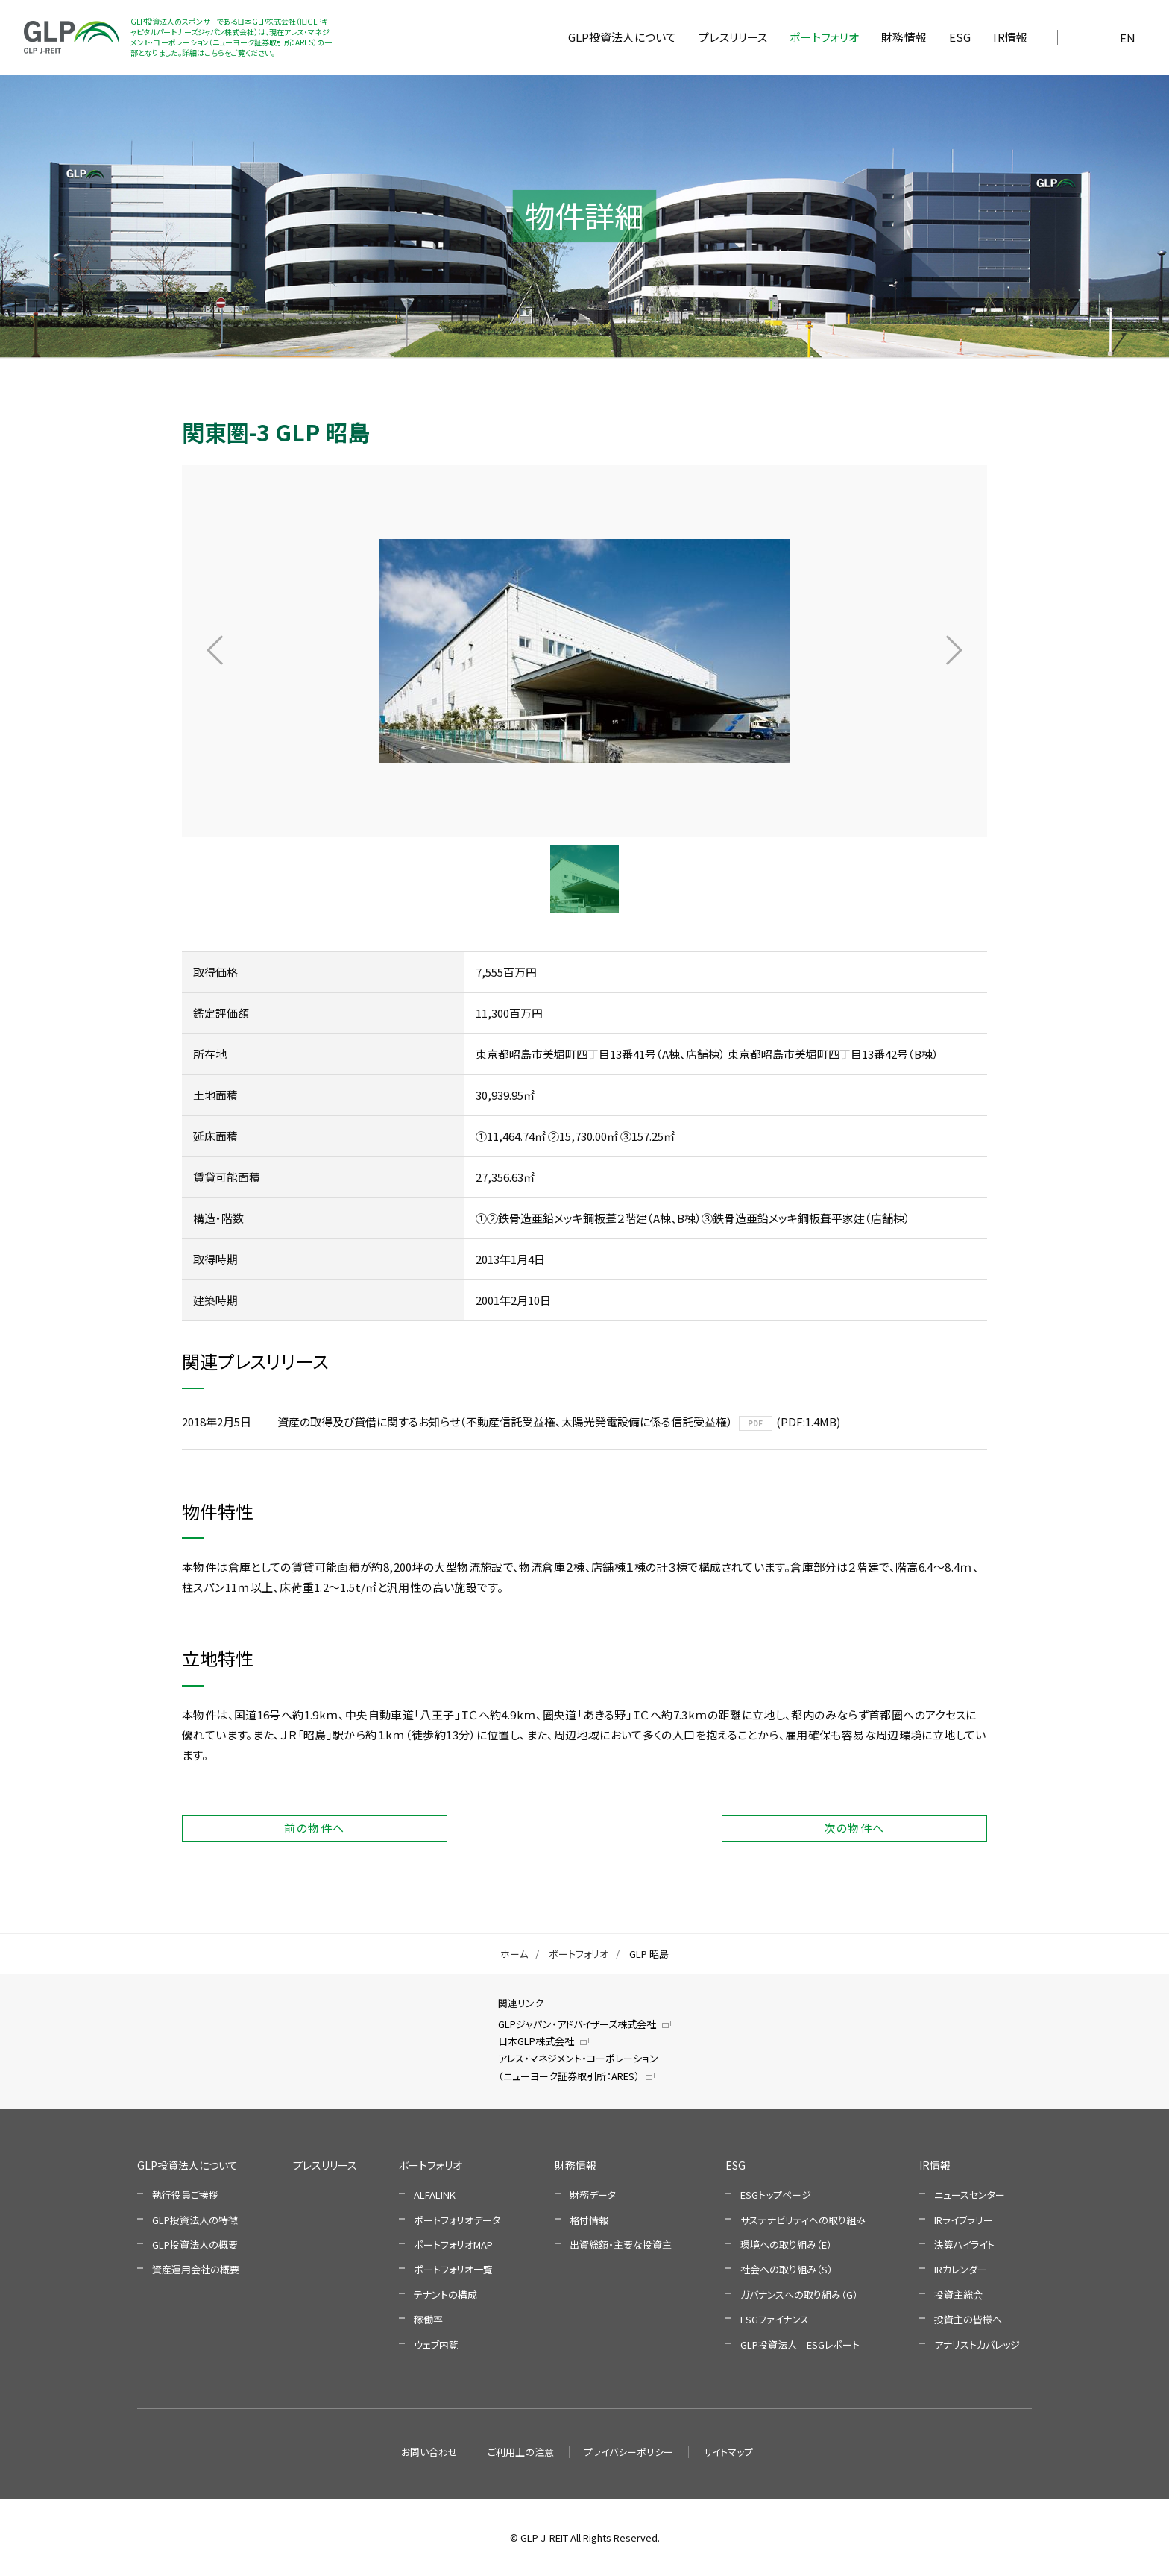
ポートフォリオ (578, 1954)
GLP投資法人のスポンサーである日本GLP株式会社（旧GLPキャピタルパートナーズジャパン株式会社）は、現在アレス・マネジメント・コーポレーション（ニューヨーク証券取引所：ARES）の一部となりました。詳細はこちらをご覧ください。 (231, 37)
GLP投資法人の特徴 (195, 2220)
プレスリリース (325, 2165)
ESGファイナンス (774, 2319)
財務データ (593, 2195)
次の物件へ (854, 1828)
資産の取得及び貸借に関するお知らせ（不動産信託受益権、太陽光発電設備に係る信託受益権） (505, 1421)
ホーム (514, 1954)
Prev (215, 651)
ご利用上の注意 (521, 2452)
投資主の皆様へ (968, 2319)
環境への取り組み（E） (786, 2245)
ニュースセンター (969, 2195)
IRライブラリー (963, 2220)
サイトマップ (728, 2452)
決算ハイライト (964, 2245)
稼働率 (428, 2319)
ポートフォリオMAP (453, 2245)
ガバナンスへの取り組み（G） (799, 2294)
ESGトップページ (775, 2195)
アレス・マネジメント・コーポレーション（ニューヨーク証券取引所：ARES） (578, 2066)
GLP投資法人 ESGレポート (800, 2344)
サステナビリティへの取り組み (803, 2220)
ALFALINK (435, 2195)
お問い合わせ (429, 2452)
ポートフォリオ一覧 (453, 2269)
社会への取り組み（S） (786, 2269)
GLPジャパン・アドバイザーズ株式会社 (577, 2024)
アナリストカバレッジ (977, 2344)
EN (1127, 37)
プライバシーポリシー (628, 2452)
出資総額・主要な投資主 (621, 2245)
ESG (735, 2165)
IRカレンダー (960, 2269)
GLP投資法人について (187, 2165)
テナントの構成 (445, 2294)
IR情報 (935, 2165)
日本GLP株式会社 (536, 2041)
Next (953, 651)
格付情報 (589, 2220)
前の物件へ (314, 1828)
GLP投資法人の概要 (195, 2245)
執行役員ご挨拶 (185, 2195)
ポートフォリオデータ (457, 2220)
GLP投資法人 (71, 37)
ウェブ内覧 (436, 2344)
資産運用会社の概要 (195, 2269)
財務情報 (575, 2165)
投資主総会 (958, 2294)
